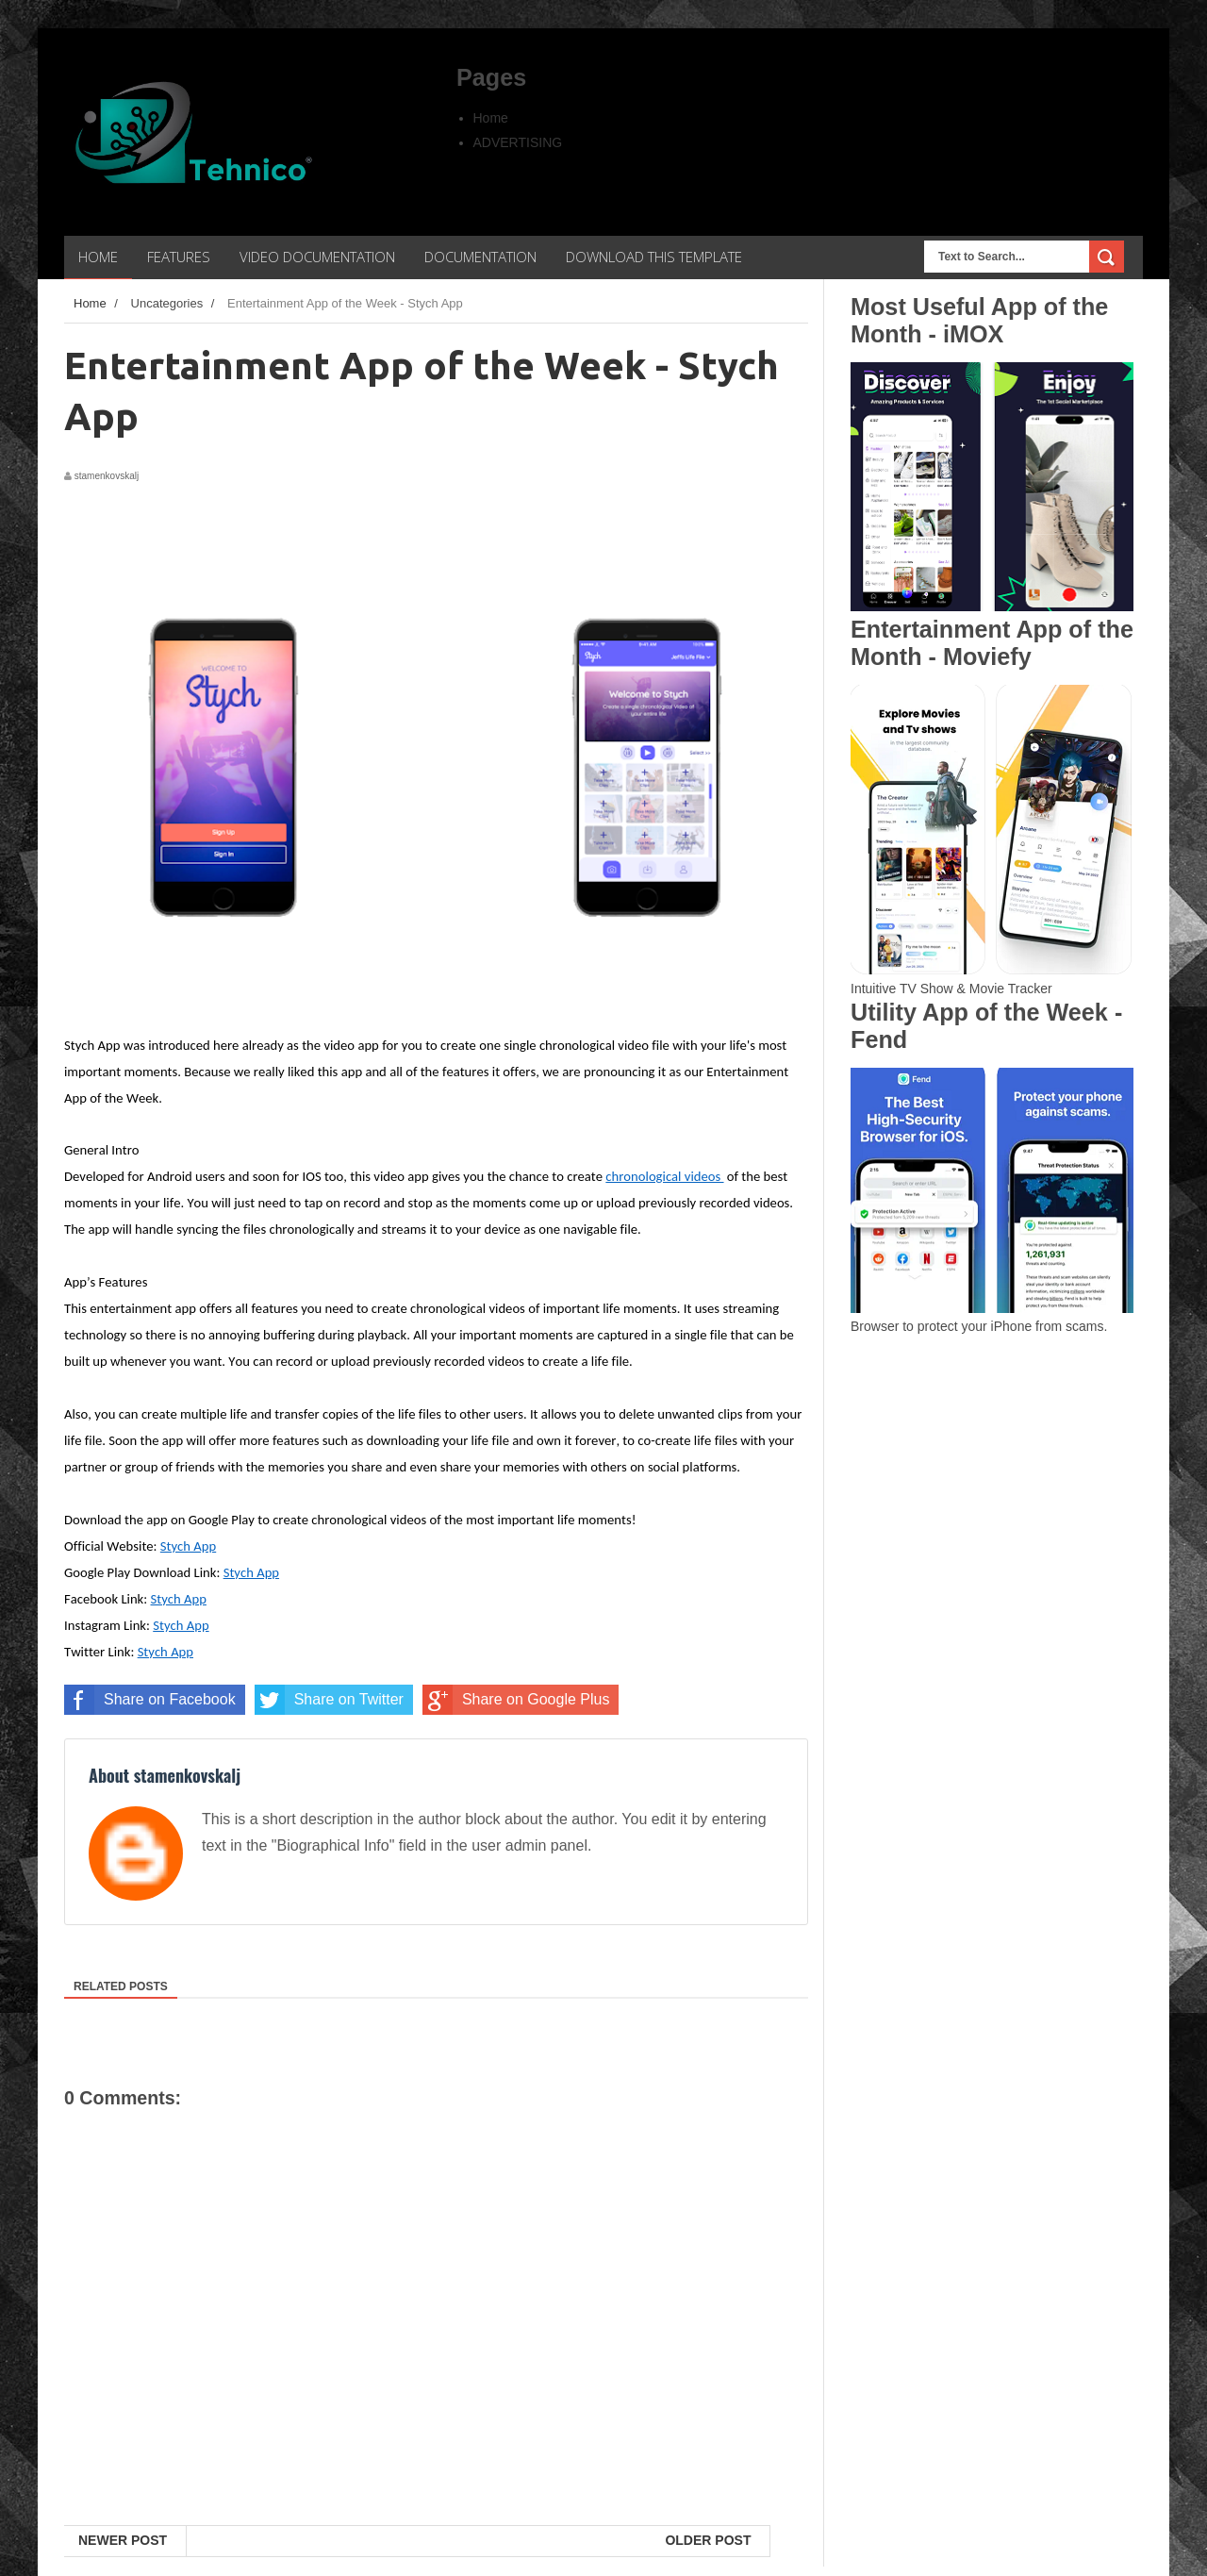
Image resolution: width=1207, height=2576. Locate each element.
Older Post (708, 2540)
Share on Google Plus (516, 1700)
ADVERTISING (518, 142)
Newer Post (122, 2540)
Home (490, 117)
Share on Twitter (329, 1700)
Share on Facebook (150, 1700)
